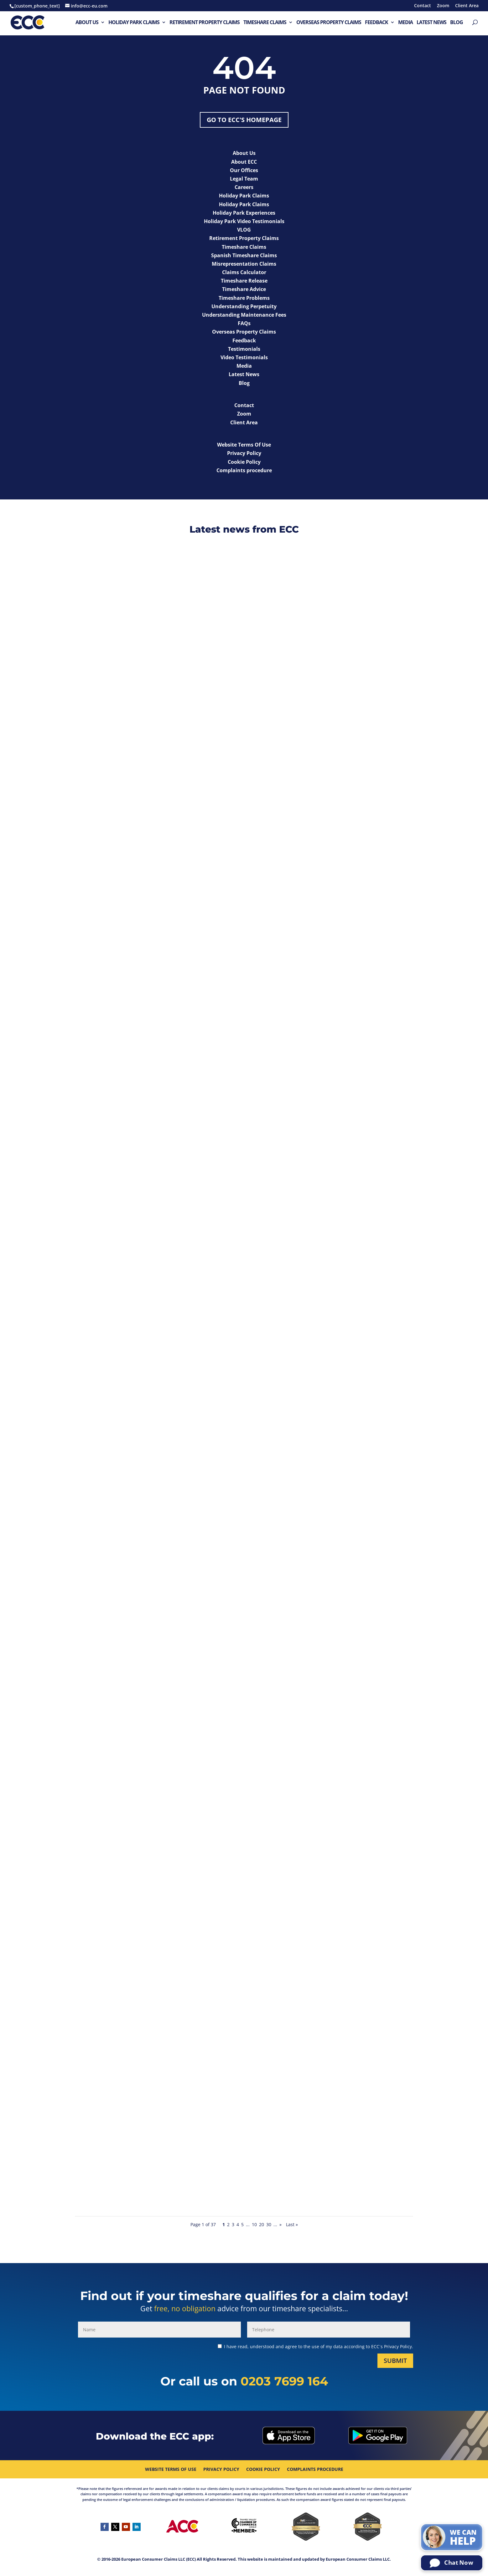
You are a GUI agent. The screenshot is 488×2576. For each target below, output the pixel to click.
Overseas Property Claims (328, 23)
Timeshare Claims (264, 23)
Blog (456, 23)
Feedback (376, 23)
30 (268, 2224)
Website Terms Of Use (170, 2469)
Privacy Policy (221, 2469)
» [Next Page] (280, 2224)
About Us (86, 23)
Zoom (443, 5)
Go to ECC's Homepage (244, 119)
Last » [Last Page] (292, 2224)
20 (261, 2224)
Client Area (467, 5)
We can (463, 2538)
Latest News (431, 23)
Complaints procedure (315, 2469)
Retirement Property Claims (204, 23)
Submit (395, 2360)
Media (405, 23)
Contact (422, 5)
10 (254, 2224)
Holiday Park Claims (133, 23)
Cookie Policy (263, 2469)
